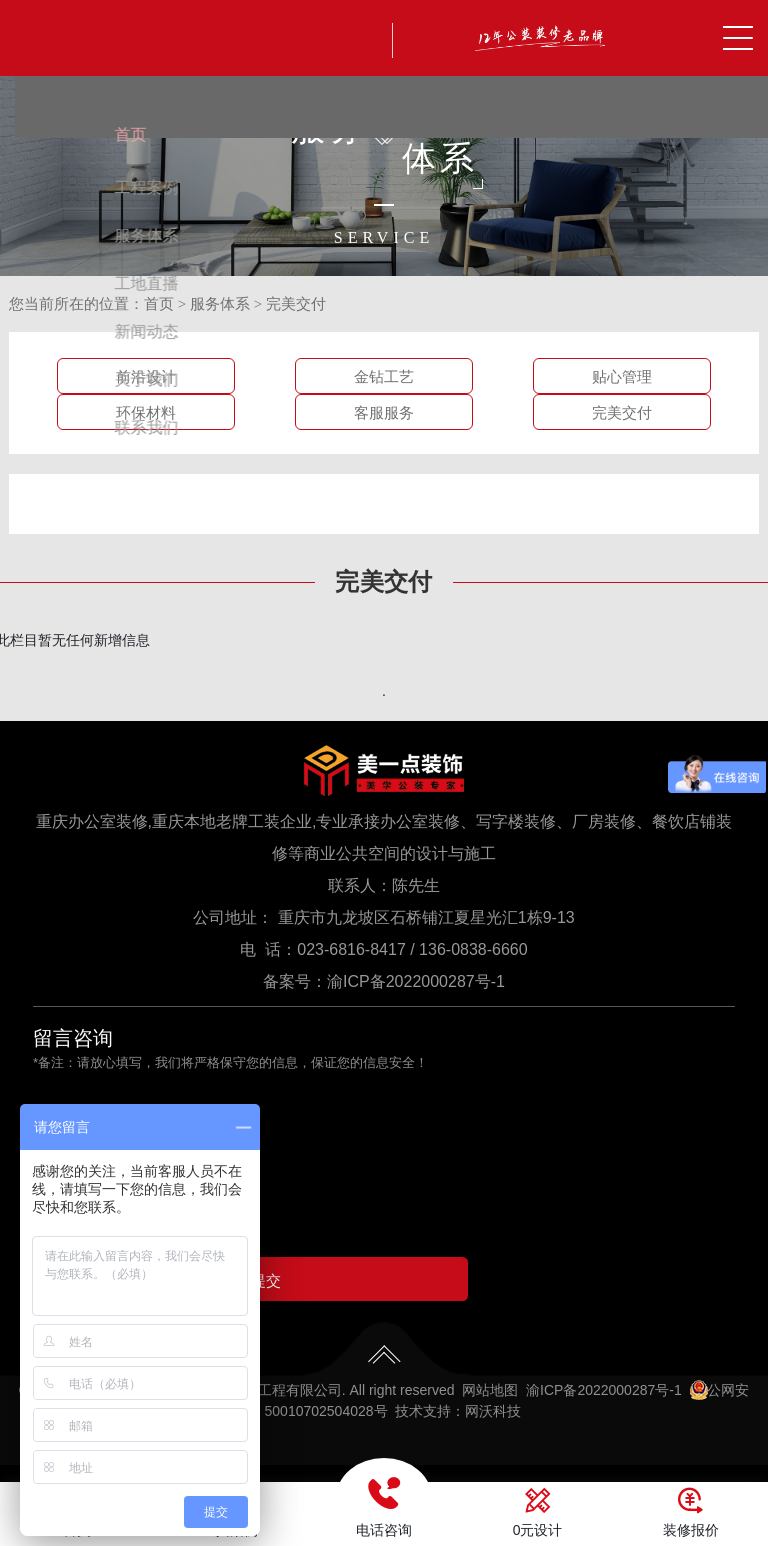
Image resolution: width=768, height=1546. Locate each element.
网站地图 (490, 1399)
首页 (159, 303)
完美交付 (296, 303)
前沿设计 (146, 377)
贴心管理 (622, 377)
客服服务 (384, 413)
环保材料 (146, 413)
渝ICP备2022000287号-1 (416, 981)
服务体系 (220, 303)
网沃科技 (493, 1420)
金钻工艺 (384, 377)
